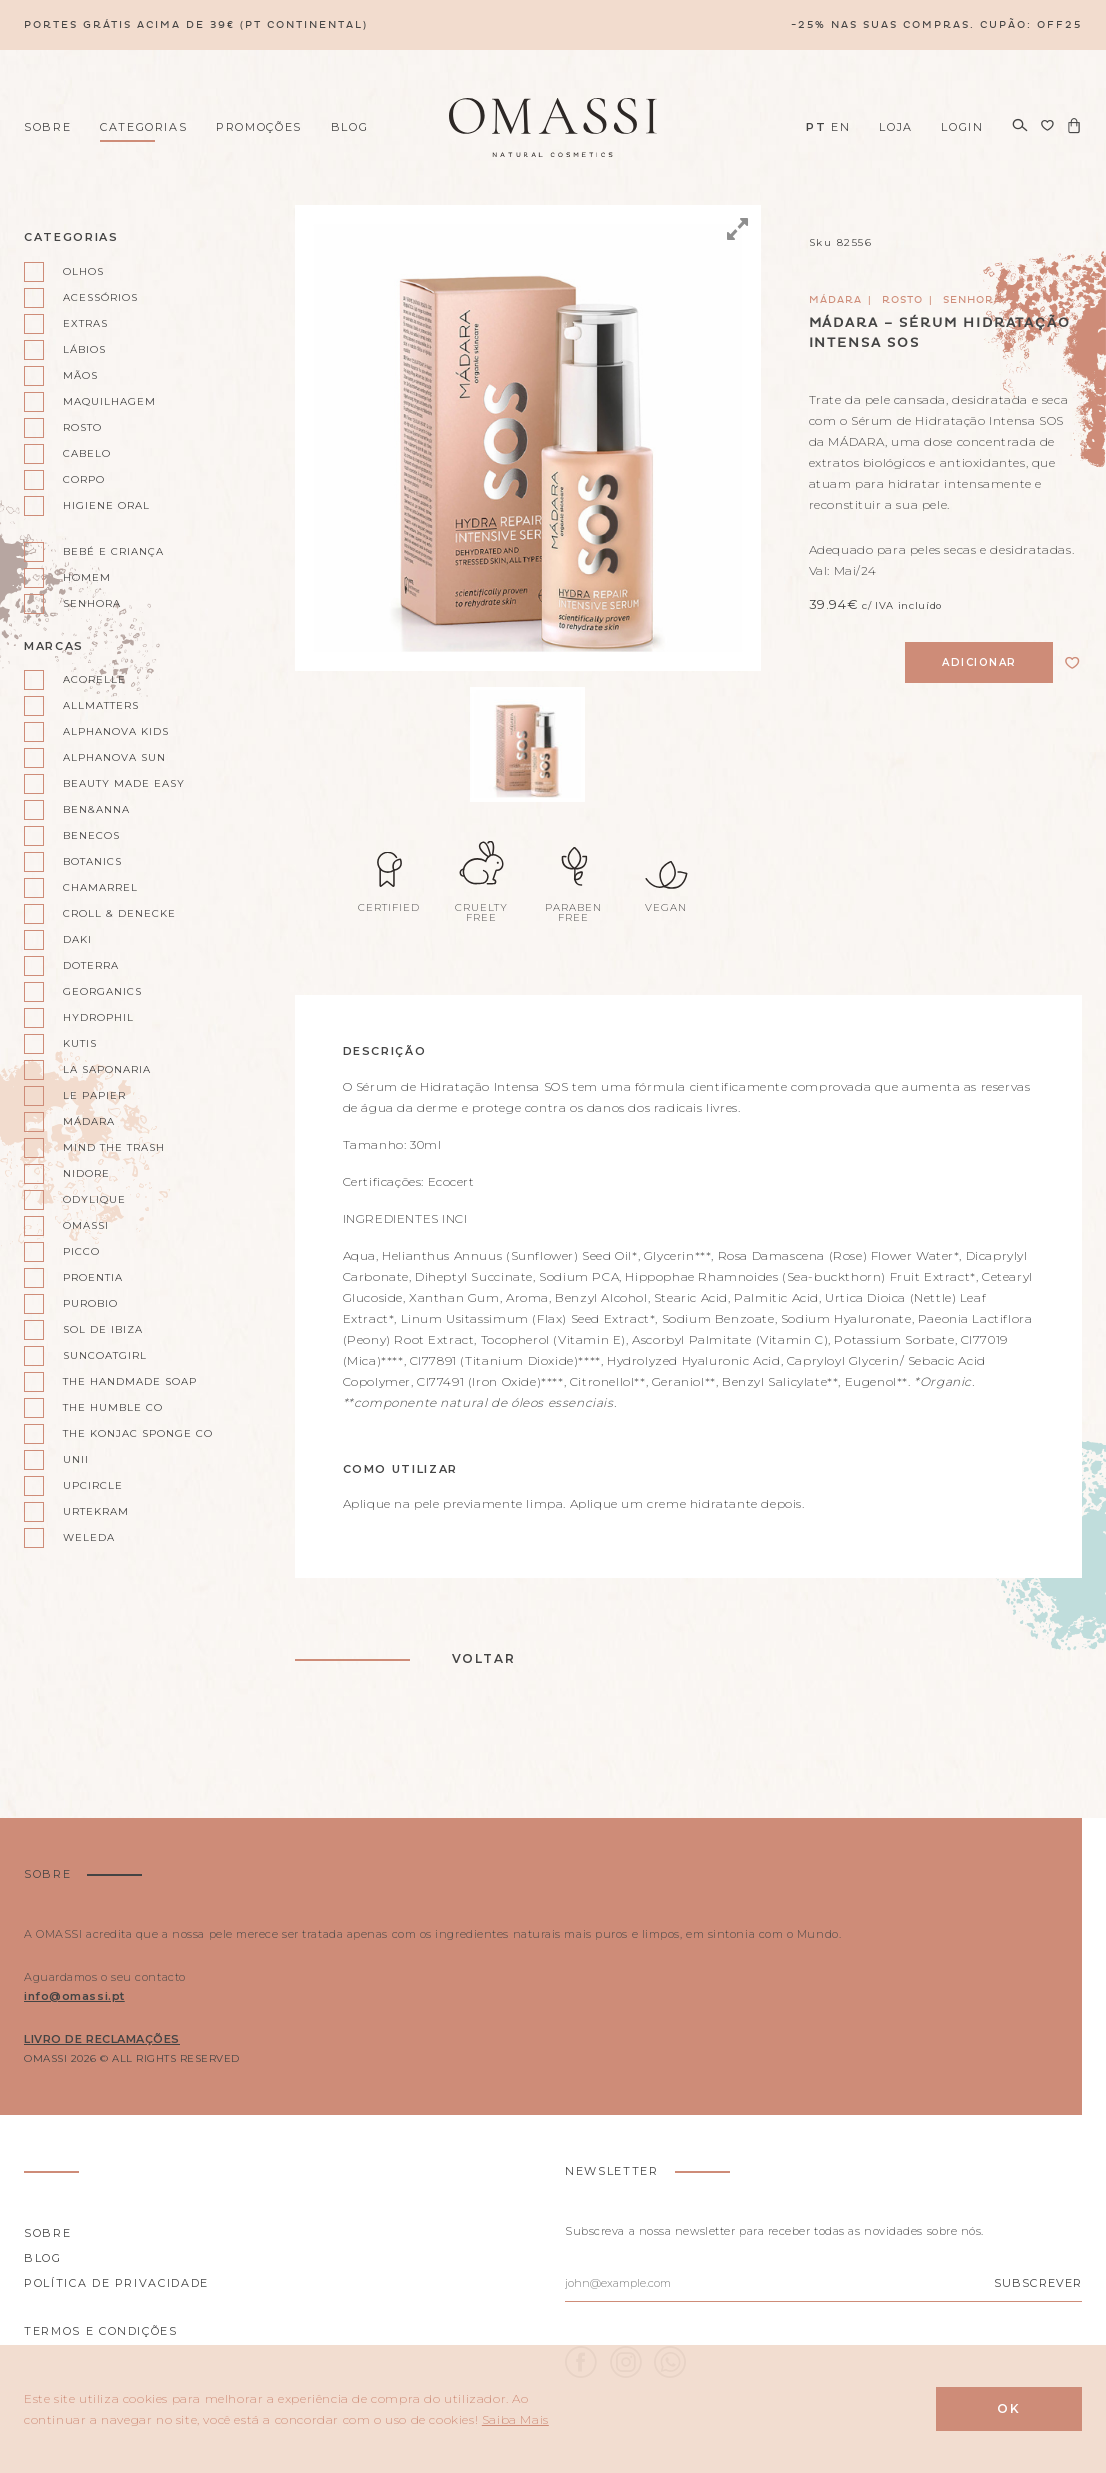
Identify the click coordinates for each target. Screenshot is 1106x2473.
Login (962, 127)
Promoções (259, 127)
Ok (1009, 2408)
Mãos (80, 375)
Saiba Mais (515, 2419)
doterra (91, 965)
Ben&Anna (96, 809)
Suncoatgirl (105, 1355)
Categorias (144, 127)
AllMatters (101, 705)
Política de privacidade (116, 2283)
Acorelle (94, 679)
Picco (81, 1251)
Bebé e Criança (113, 551)
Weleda (89, 1537)
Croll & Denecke (119, 913)
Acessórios (100, 297)
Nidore (86, 1173)
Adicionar (979, 662)
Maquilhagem (109, 401)
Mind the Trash (114, 1147)
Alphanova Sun (114, 757)
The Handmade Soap (130, 1381)
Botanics (92, 861)
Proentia (93, 1277)
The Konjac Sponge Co (138, 1433)
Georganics (102, 991)
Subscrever (1038, 2283)
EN (840, 127)
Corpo (84, 479)
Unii (76, 1459)
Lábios (84, 349)
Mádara (89, 1121)
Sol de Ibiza (103, 1329)
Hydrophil (98, 1017)
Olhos (83, 271)
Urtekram (96, 1511)
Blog (350, 127)
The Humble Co (113, 1407)
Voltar (484, 1658)
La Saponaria (107, 1069)
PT (816, 127)
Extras (85, 323)
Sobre (47, 127)
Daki (77, 939)
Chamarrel (100, 887)
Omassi (86, 1225)
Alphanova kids (116, 731)
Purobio (90, 1303)
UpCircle (93, 1485)
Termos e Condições (101, 2331)
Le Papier (94, 1095)
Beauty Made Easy (124, 783)
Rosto (82, 427)
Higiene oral (106, 505)
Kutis (80, 1043)
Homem (87, 577)
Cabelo (87, 453)
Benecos (91, 835)
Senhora (92, 603)
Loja (896, 127)
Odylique (94, 1199)
